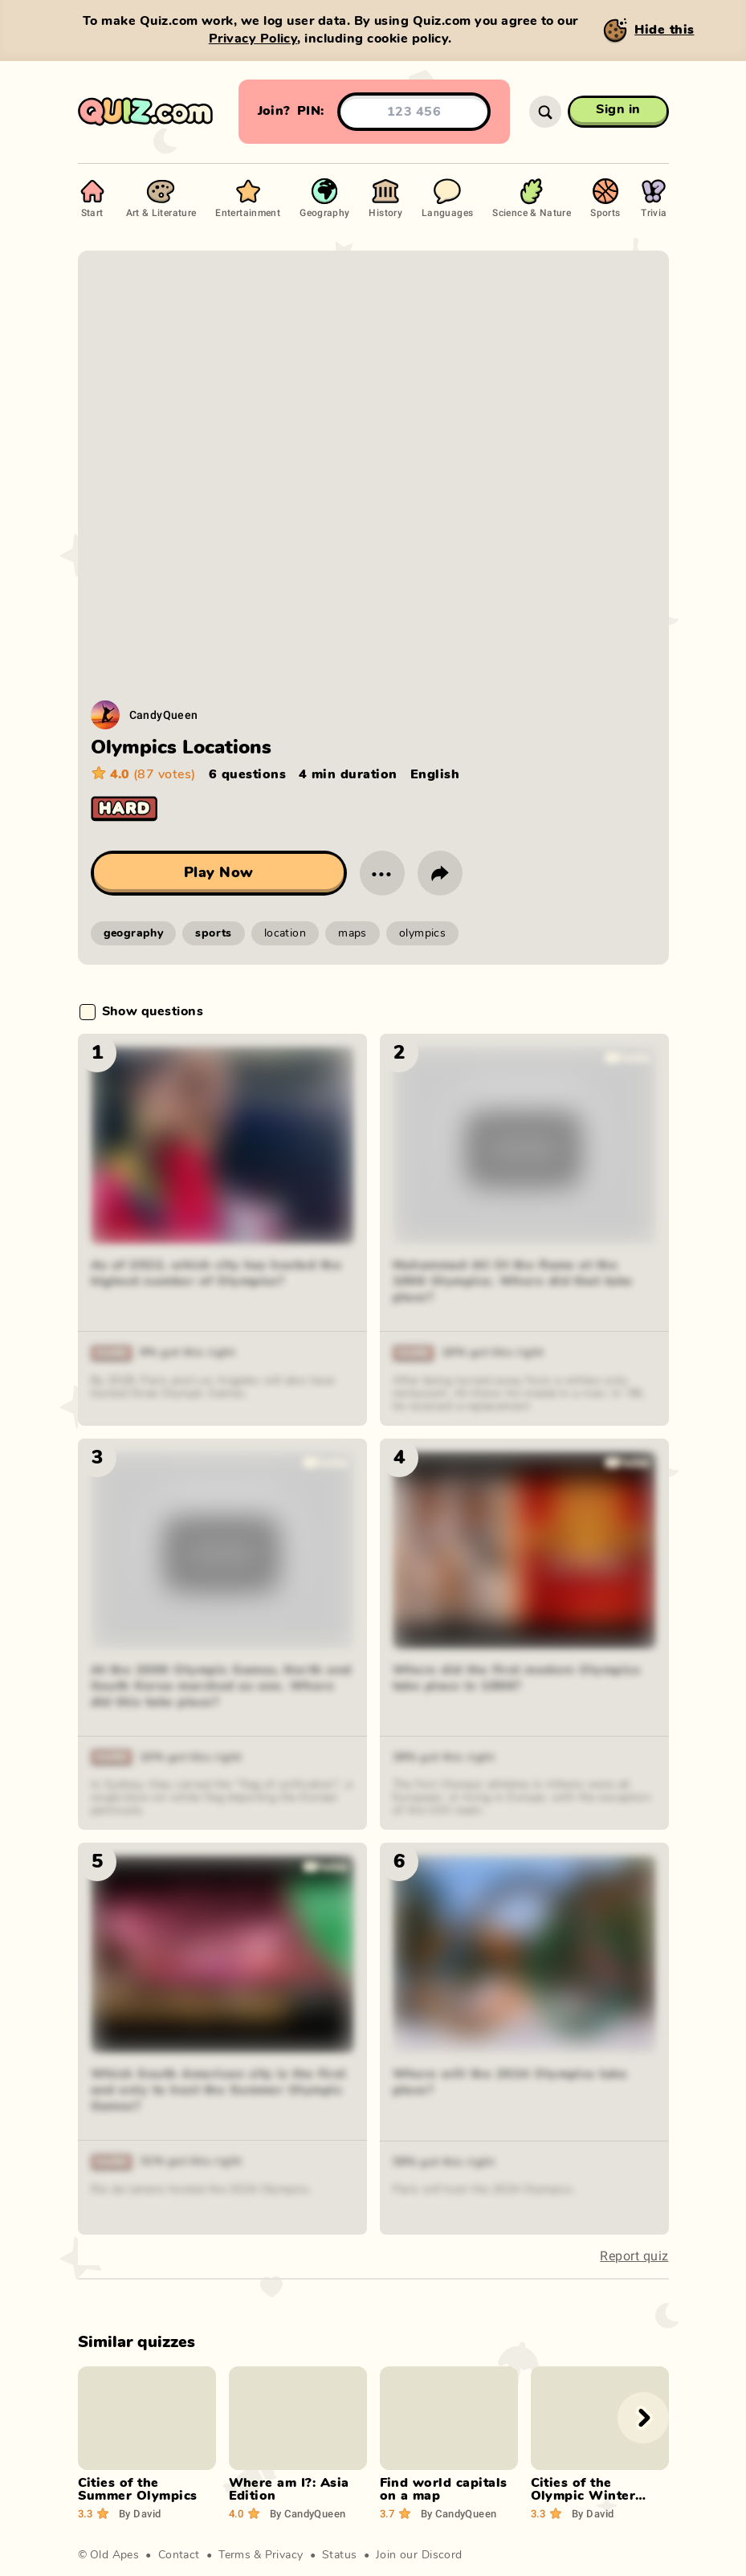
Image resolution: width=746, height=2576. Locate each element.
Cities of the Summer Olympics (138, 2489)
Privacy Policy (253, 38)
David (140, 2513)
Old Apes (114, 2555)
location (285, 933)
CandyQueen (163, 714)
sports (213, 933)
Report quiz (634, 2255)
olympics (422, 933)
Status (339, 2555)
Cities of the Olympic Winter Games (583, 2495)
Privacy (284, 2555)
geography (134, 933)
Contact (179, 2555)
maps (352, 933)
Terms (234, 2555)
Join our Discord (419, 2555)
